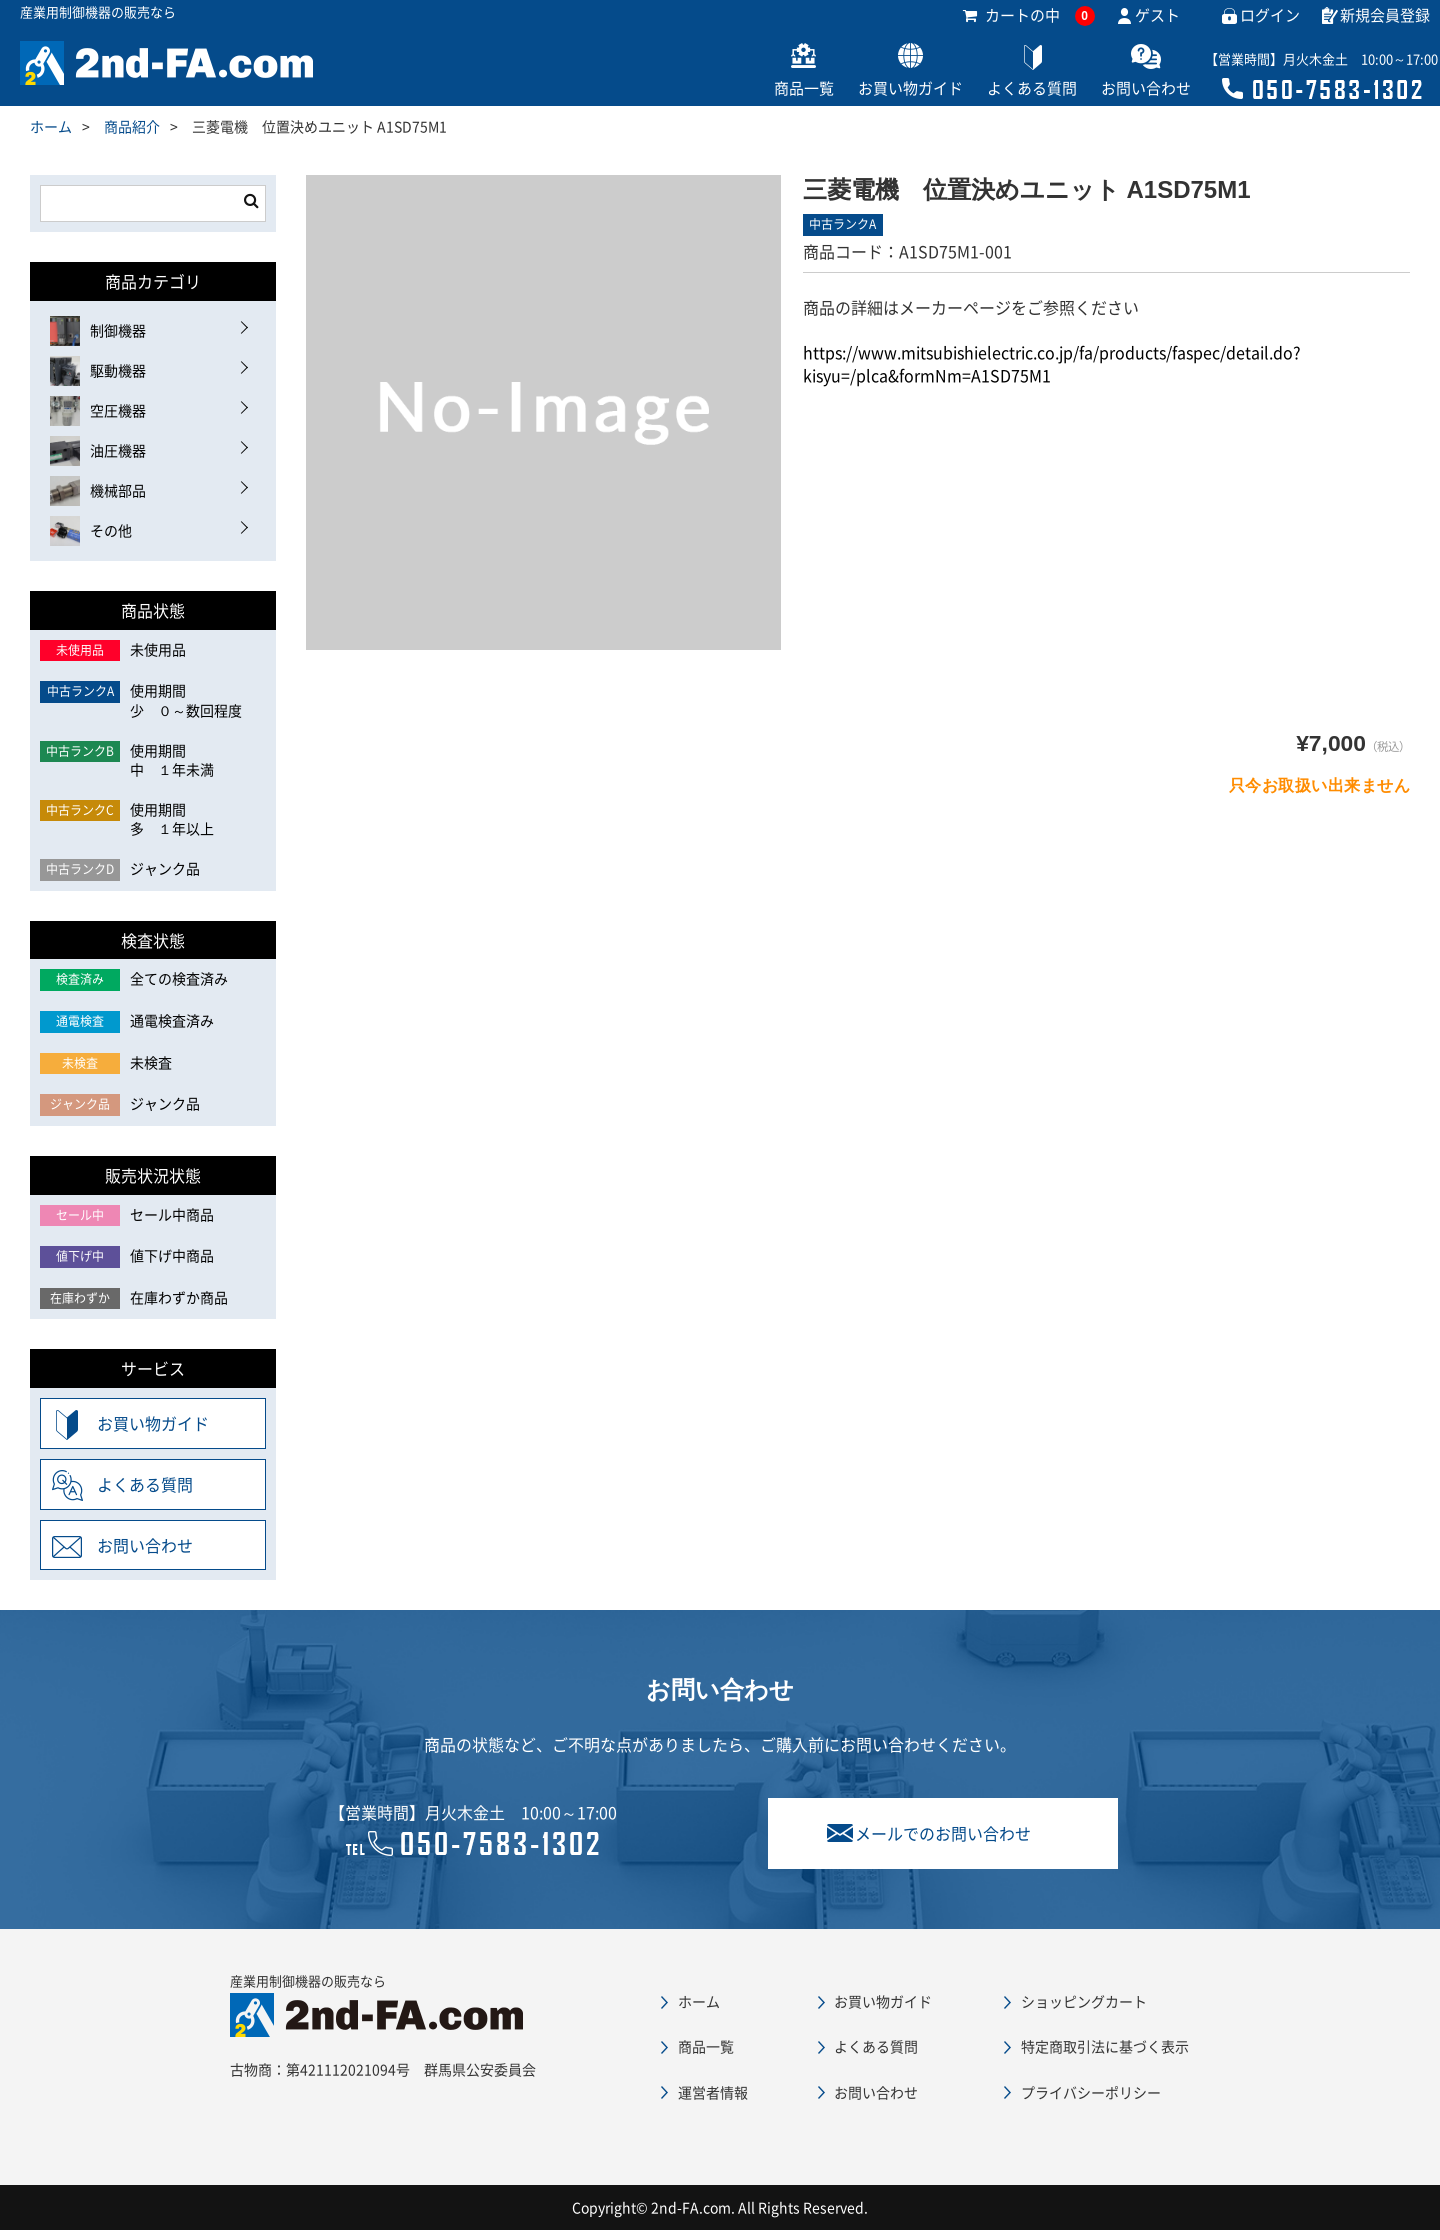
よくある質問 (992, 98)
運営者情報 (713, 2102)
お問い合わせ (1122, 98)
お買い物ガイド (854, 98)
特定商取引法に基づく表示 (1105, 2056)
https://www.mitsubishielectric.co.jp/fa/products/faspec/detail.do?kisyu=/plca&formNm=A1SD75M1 (1052, 373)
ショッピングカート (1084, 2011)
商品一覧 (732, 98)
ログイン (1270, 25)
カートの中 (1029, 25)
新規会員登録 (1385, 25)
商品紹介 (132, 136)
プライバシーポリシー (1091, 2102)
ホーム (51, 136)
